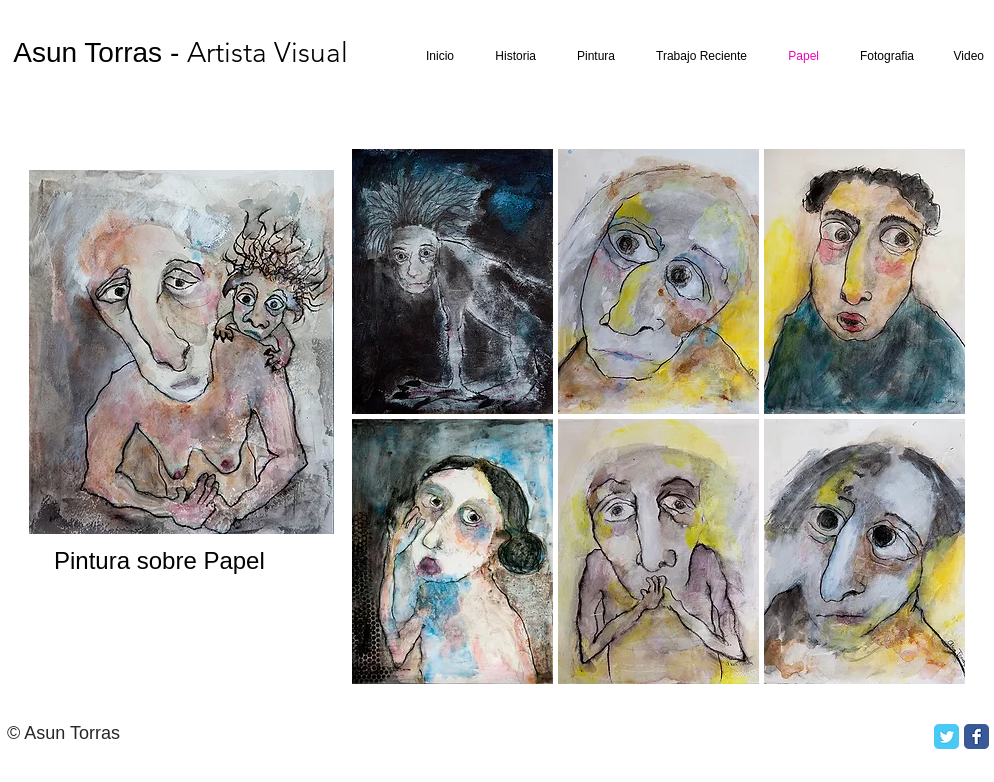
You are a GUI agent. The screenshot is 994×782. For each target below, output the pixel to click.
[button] (452, 281)
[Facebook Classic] (976, 736)
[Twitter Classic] (946, 736)
